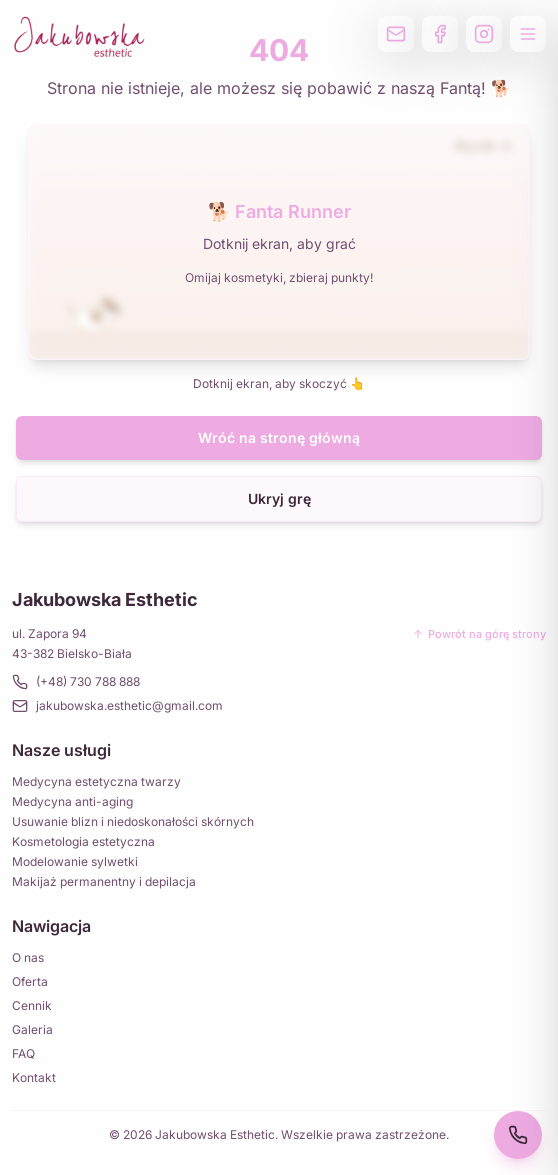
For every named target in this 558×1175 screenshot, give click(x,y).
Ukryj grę (279, 498)
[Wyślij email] (396, 34)
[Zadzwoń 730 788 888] (518, 1135)
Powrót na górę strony (479, 634)
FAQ (23, 1053)
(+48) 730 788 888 (76, 682)
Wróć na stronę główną (279, 437)
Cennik (32, 1005)
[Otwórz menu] (528, 34)
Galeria (32, 1029)
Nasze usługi (61, 750)
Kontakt (34, 1077)
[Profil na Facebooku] (440, 34)
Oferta (30, 981)
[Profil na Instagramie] (484, 34)
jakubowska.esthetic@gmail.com (117, 706)
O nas (28, 957)
